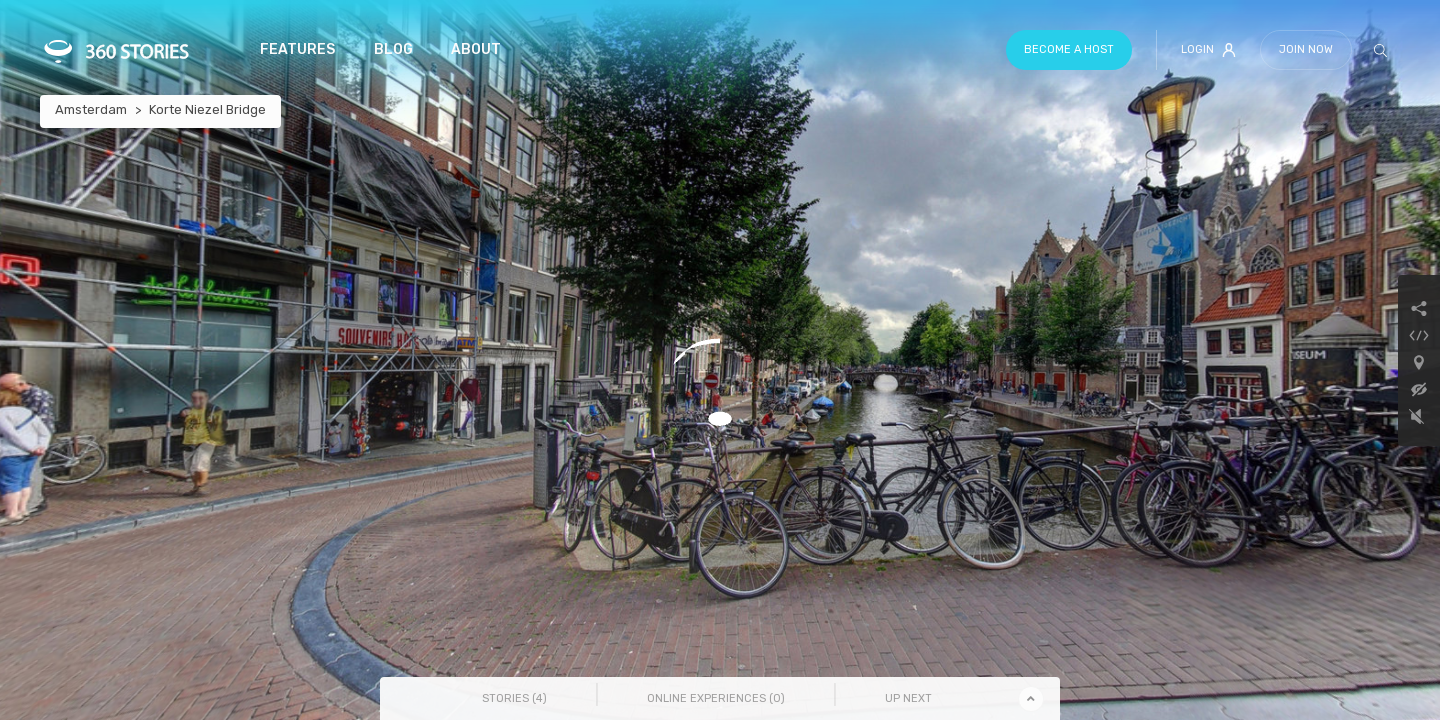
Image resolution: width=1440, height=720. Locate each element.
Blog (393, 49)
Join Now (1306, 49)
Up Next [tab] (908, 698)
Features (297, 49)
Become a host (1069, 49)
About (476, 49)
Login (1208, 50)
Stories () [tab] (514, 698)
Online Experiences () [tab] (716, 698)
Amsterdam (91, 109)
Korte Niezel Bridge (207, 109)
